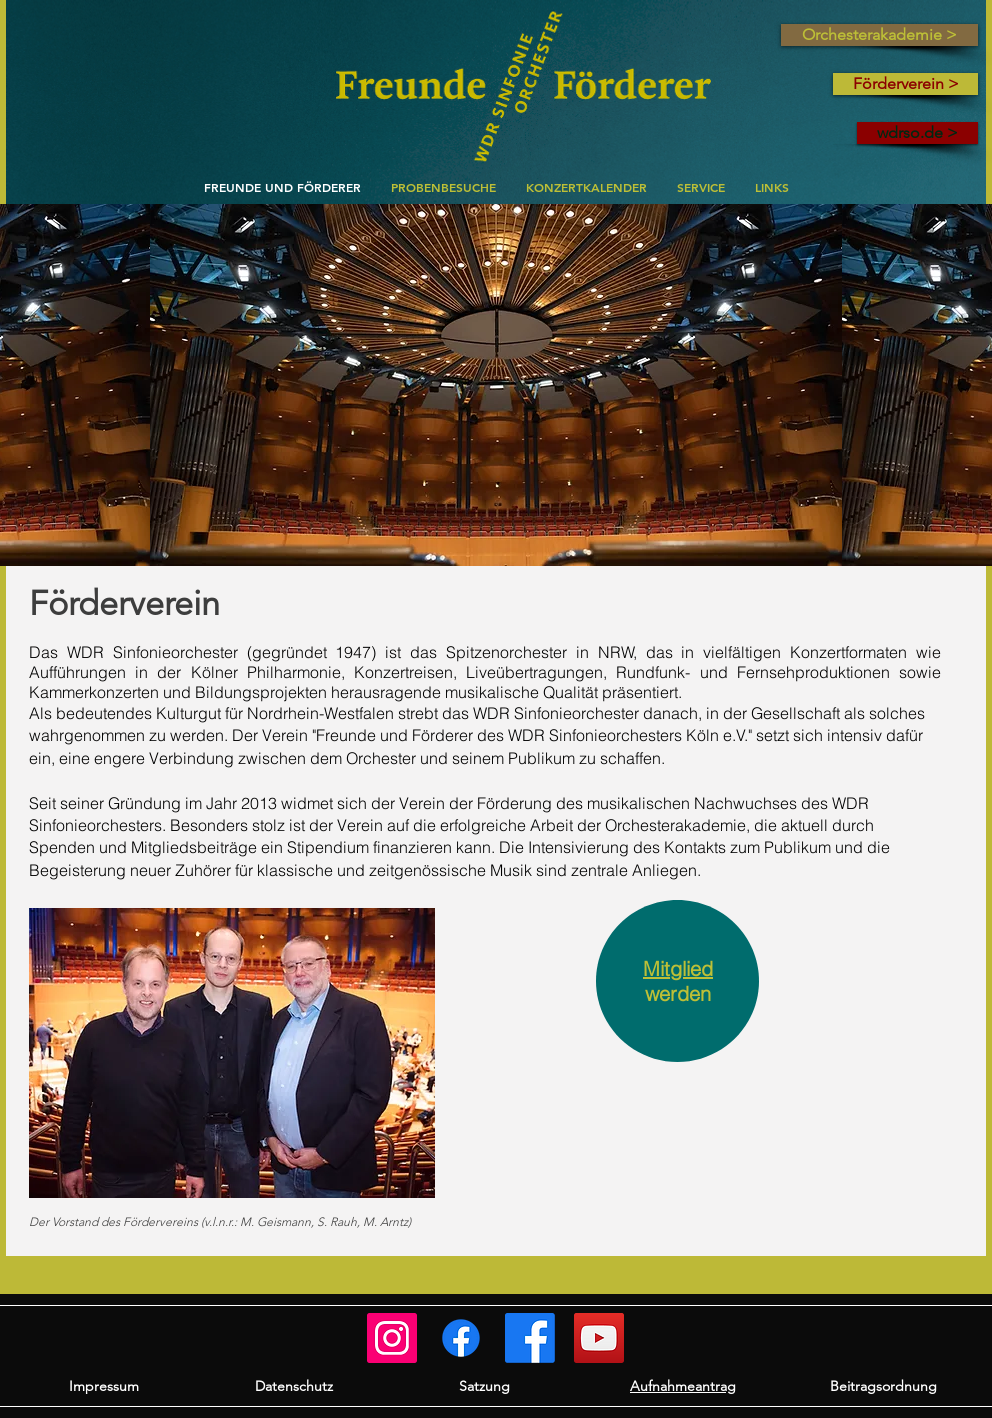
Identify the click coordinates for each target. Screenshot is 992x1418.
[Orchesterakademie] (461, 1338)
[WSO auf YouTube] (599, 1338)
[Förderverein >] (905, 84)
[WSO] (530, 1338)
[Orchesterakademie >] (879, 35)
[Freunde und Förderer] (392, 1338)
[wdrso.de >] (917, 133)
